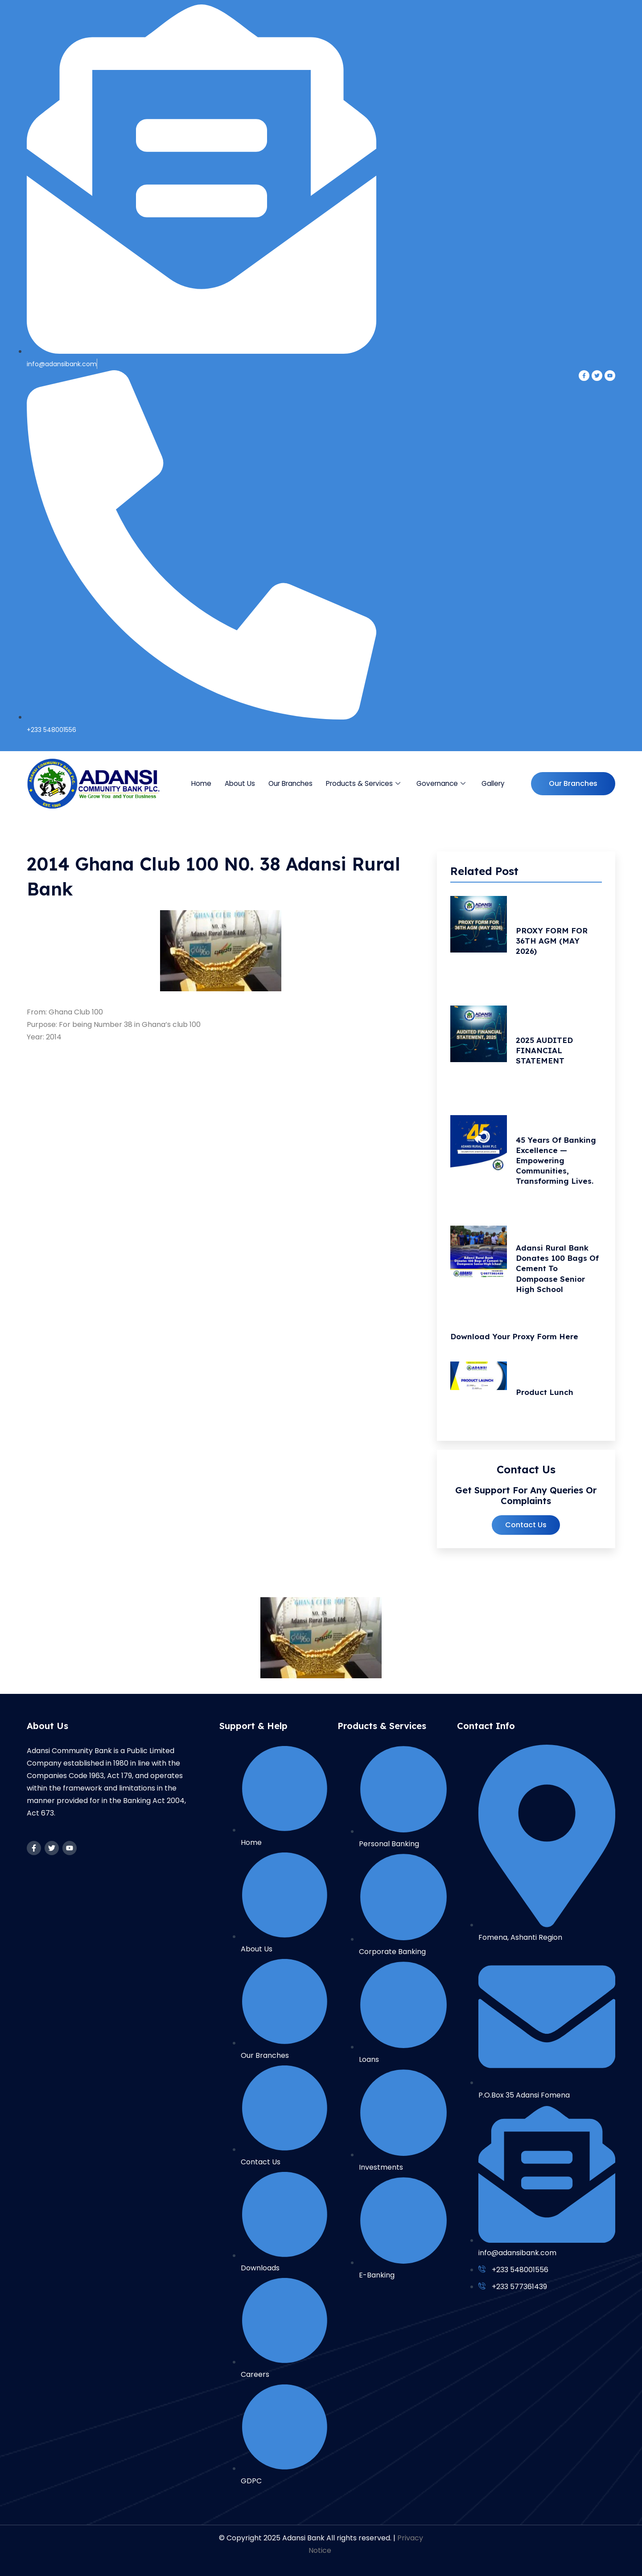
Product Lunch (546, 1397)
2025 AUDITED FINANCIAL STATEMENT (547, 1052)
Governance (440, 783)
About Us (241, 783)
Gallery (492, 783)
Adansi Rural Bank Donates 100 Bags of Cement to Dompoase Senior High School (555, 1272)
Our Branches (291, 783)
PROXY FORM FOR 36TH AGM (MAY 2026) (554, 941)
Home (202, 783)
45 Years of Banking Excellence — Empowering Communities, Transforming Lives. (558, 1163)
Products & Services (363, 783)
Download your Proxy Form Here (518, 1341)
